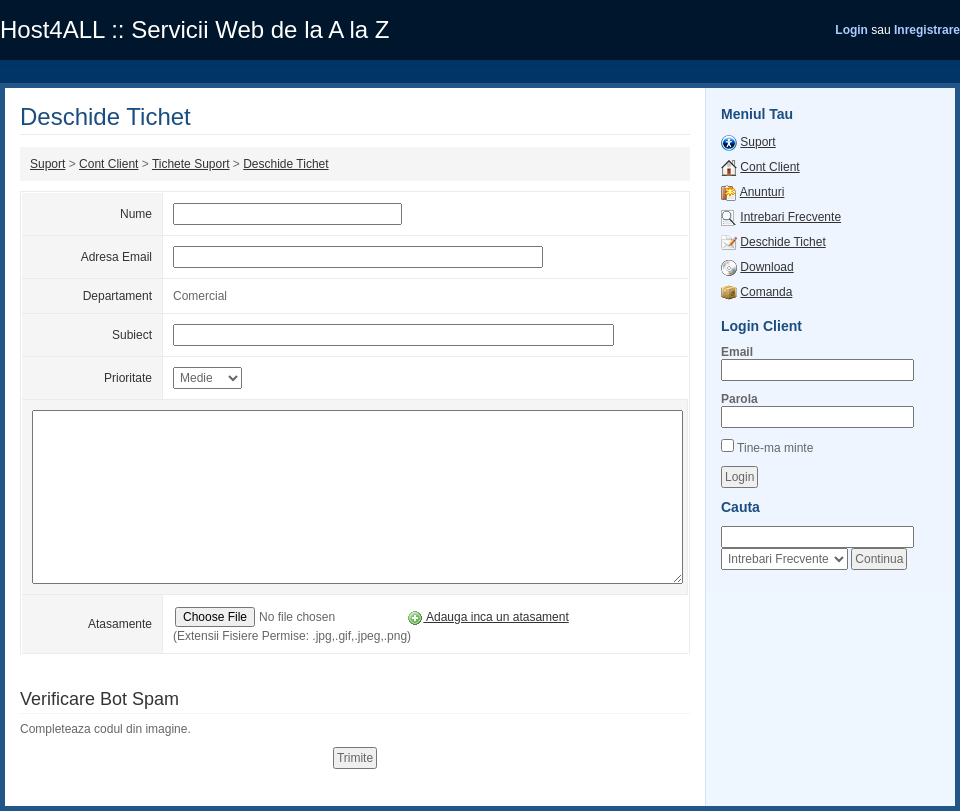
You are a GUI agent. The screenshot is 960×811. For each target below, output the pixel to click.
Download (766, 267)
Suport (47, 164)
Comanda (766, 292)
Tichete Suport (191, 164)
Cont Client (108, 164)
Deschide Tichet (285, 164)
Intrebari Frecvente (790, 217)
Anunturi (762, 192)
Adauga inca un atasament (487, 617)
